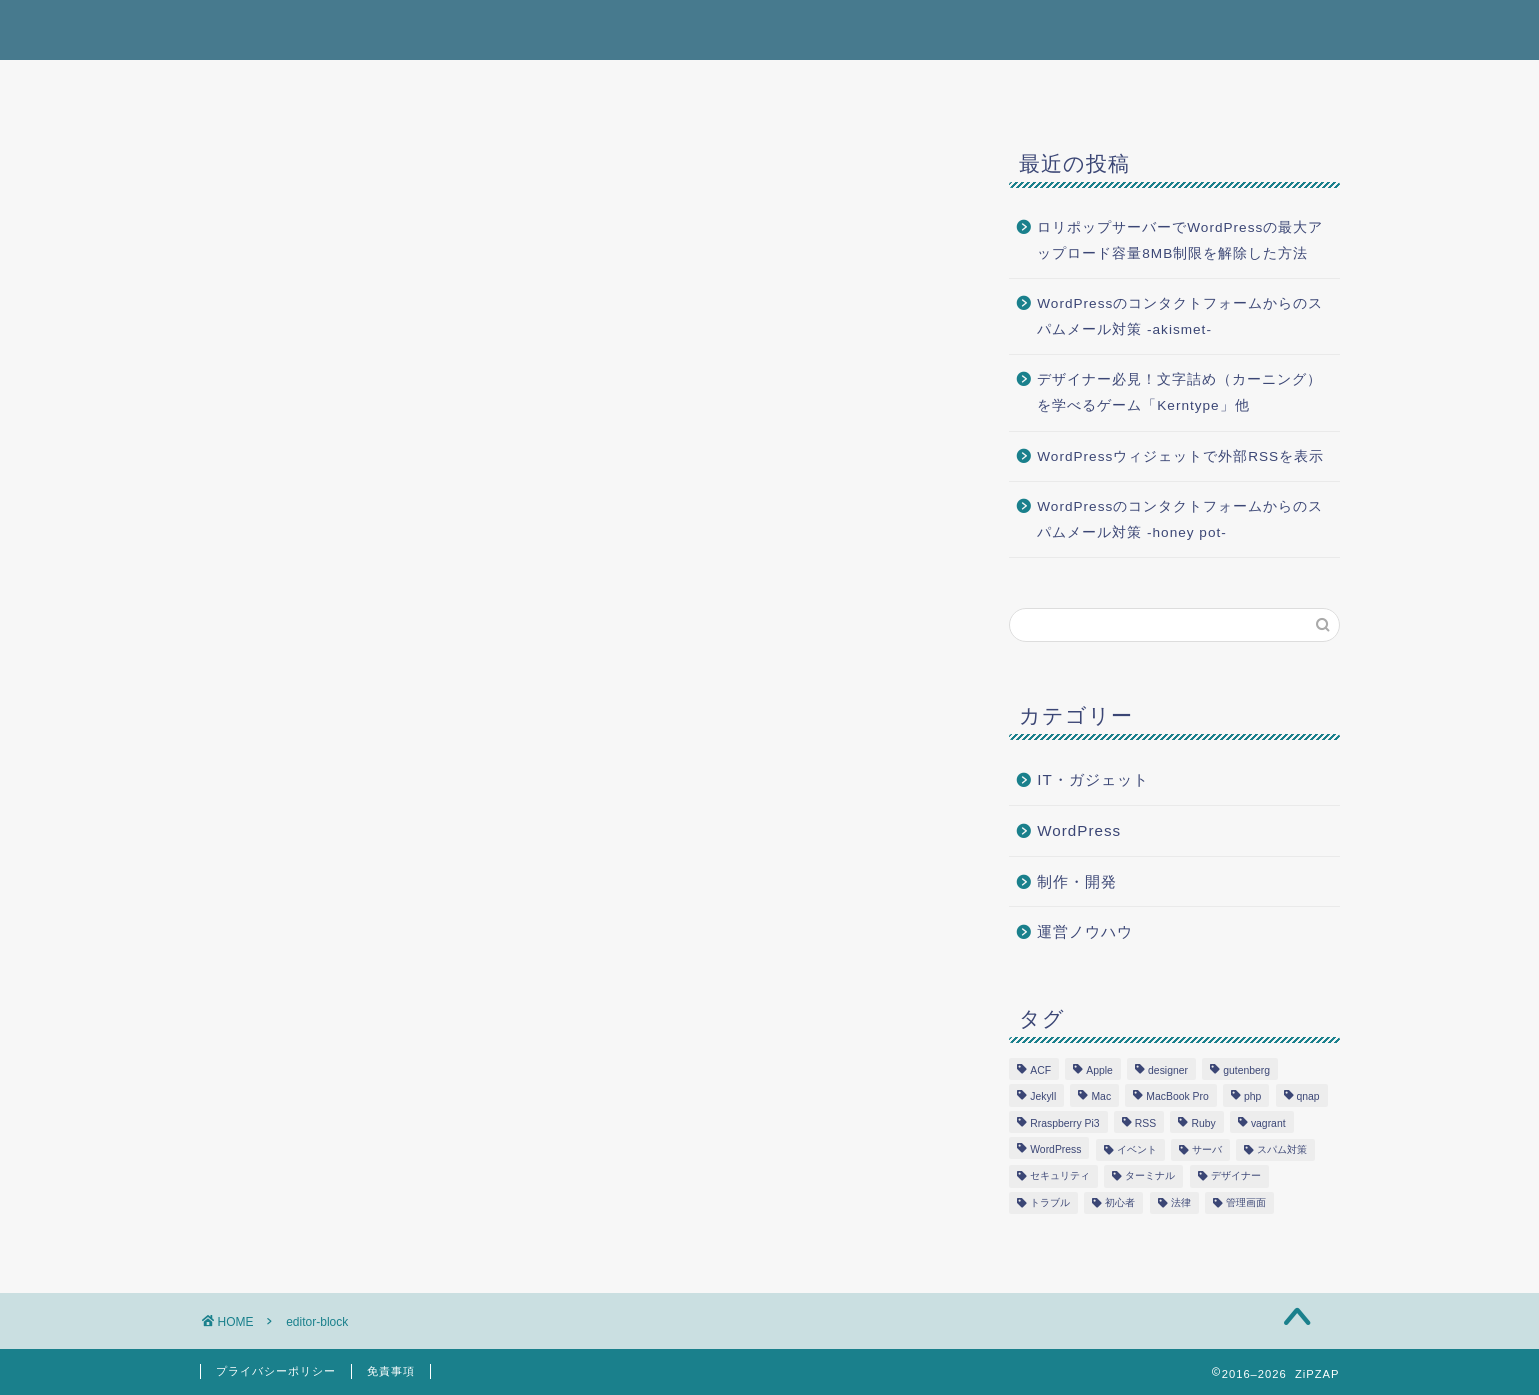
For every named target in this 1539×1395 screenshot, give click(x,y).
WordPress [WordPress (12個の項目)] (1055, 1149)
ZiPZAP (235, 28)
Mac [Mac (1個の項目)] (1101, 1097)
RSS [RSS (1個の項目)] (1145, 1123)
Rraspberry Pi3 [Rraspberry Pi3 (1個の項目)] (1064, 1123)
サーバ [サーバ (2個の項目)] (1207, 1149)
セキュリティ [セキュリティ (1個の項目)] (1060, 1176)
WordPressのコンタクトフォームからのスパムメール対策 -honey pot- (1180, 519)
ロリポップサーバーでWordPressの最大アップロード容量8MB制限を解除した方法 (1180, 240)
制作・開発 (1077, 881)
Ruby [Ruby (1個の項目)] (1203, 1123)
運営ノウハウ (1085, 931)
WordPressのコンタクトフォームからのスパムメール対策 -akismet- (1180, 316)
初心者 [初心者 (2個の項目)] (1120, 1202)
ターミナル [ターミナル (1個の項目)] (1150, 1176)
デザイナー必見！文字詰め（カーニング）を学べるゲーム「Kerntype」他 (1179, 392)
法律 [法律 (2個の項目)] (1181, 1202)
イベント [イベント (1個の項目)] (1137, 1149)
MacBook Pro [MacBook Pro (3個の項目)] (1177, 1097)
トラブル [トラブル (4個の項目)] (1050, 1202)
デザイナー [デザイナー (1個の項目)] (1236, 1176)
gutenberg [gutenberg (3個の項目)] (1246, 1070)
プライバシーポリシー (276, 1371)
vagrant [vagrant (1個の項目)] (1268, 1123)
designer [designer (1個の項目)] (1168, 1070)
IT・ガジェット (1093, 779)
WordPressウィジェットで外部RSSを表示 (1180, 456)
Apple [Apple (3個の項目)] (1099, 1070)
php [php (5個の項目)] (1252, 1097)
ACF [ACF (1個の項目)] (1040, 1070)
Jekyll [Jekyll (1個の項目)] (1043, 1097)
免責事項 (391, 1371)
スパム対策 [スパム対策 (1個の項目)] (1282, 1149)
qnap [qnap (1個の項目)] (1308, 1097)
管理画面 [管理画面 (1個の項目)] (1246, 1202)
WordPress (1079, 830)
